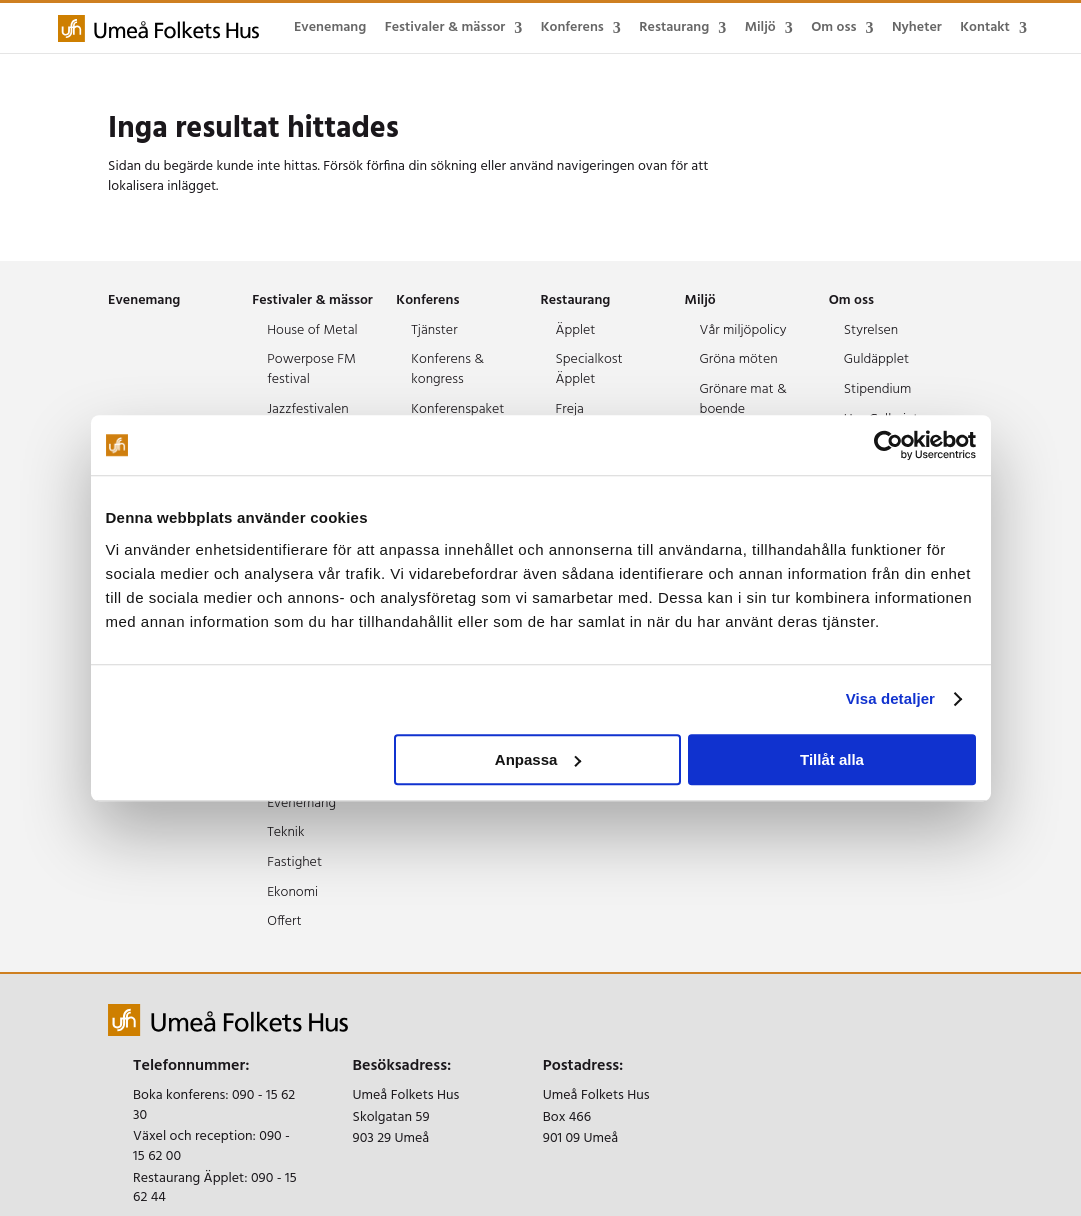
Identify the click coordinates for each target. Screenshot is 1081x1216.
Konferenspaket (457, 409)
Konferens (572, 28)
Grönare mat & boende (743, 399)
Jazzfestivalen (307, 409)
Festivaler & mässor (445, 28)
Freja (569, 409)
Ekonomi (292, 892)
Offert (284, 921)
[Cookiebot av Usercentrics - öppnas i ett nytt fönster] (888, 445)
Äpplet (575, 330)
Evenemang (330, 28)
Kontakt (985, 28)
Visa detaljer (890, 698)
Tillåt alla (832, 759)
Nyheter (917, 28)
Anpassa (538, 759)
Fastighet (294, 862)
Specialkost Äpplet (588, 369)
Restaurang (674, 28)
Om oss (833, 28)
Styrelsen (871, 330)
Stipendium (878, 389)
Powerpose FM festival (311, 369)
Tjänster (434, 330)
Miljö (760, 28)
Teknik (285, 832)
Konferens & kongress (447, 369)
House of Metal (312, 330)
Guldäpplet (876, 359)
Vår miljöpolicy (743, 330)
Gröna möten (739, 359)
